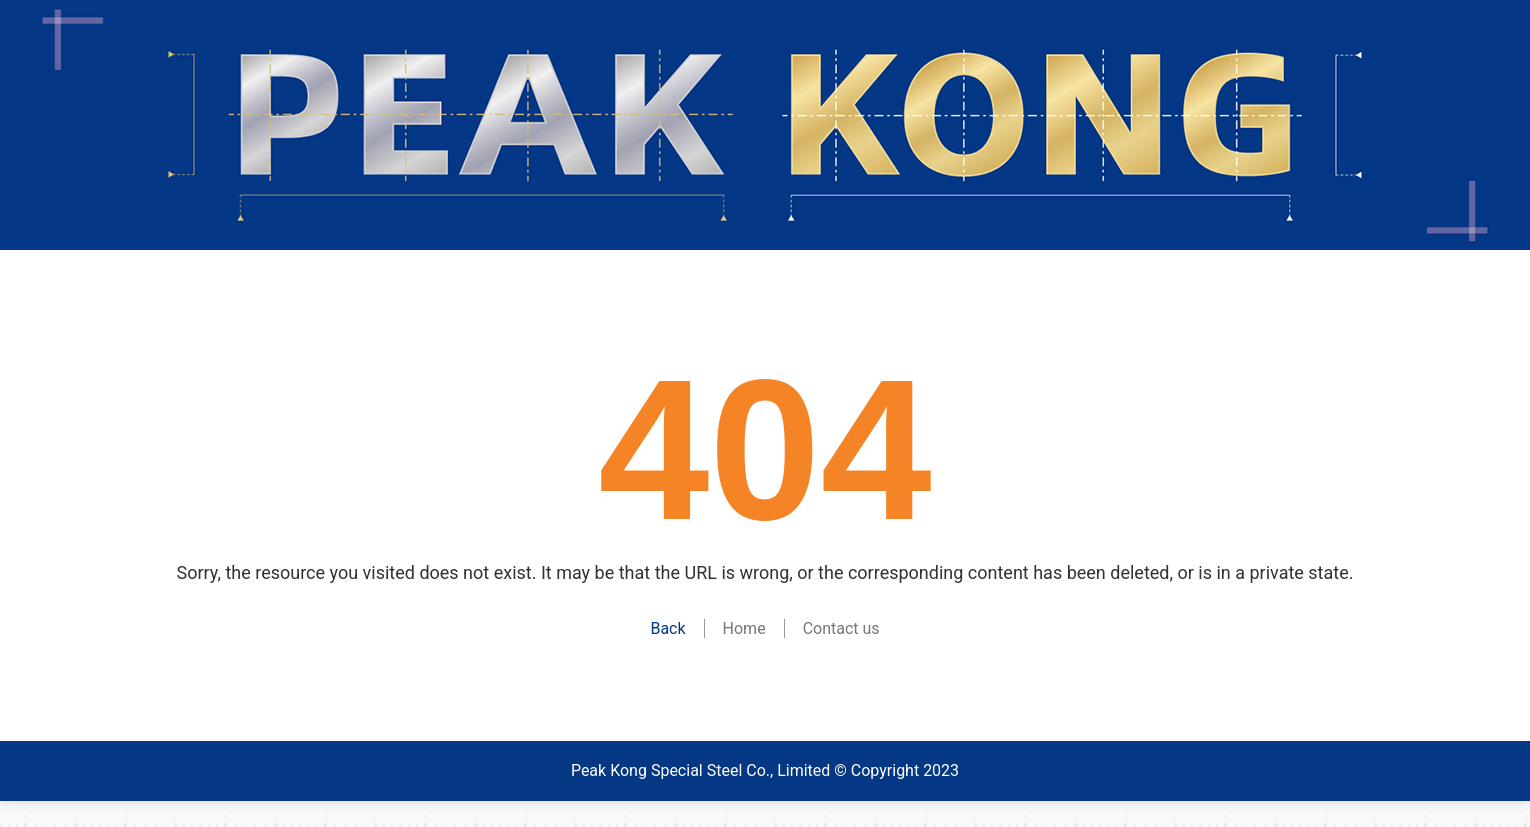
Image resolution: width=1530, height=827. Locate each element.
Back (667, 628)
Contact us (841, 628)
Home (744, 628)
